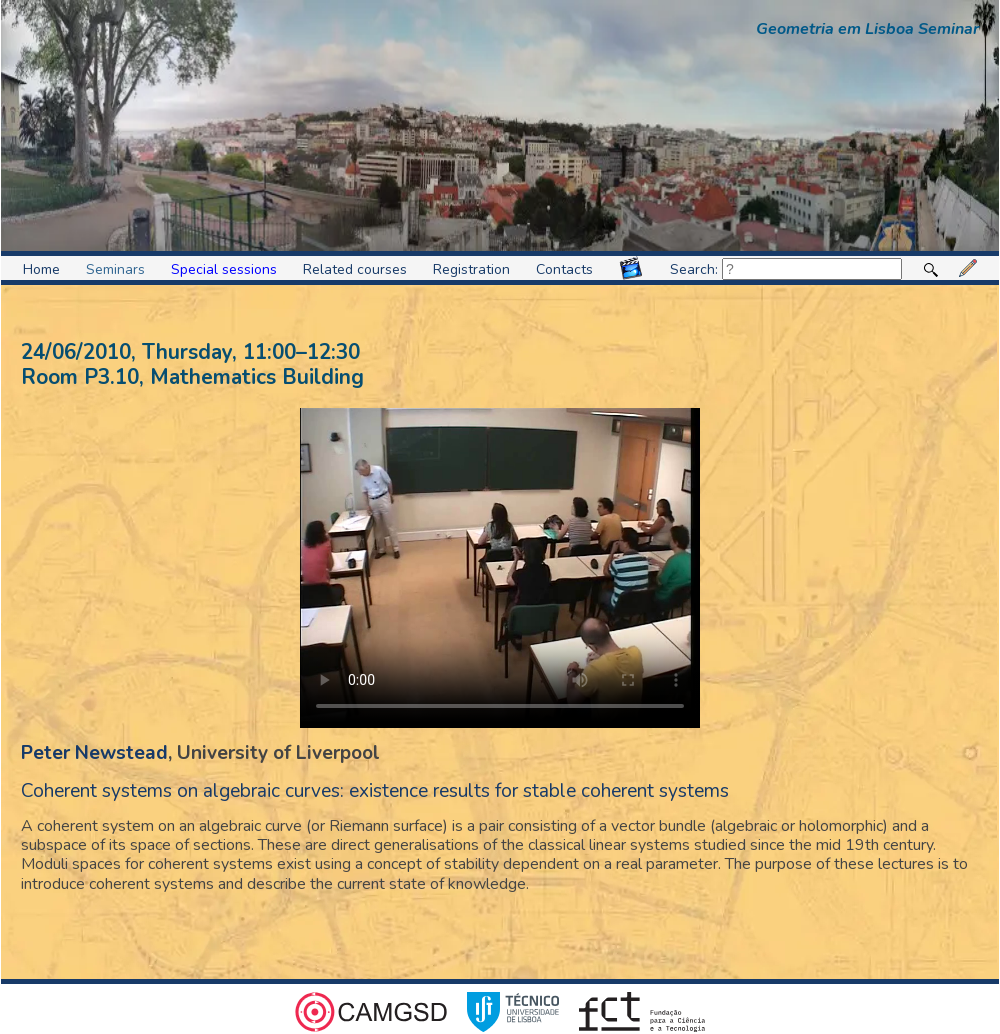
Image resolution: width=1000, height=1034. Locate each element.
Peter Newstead (94, 753)
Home (41, 269)
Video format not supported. (500, 568)
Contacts (564, 269)
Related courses (355, 269)
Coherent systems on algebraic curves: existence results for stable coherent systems (375, 791)
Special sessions (224, 269)
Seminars (115, 269)
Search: (786, 269)
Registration (471, 269)
